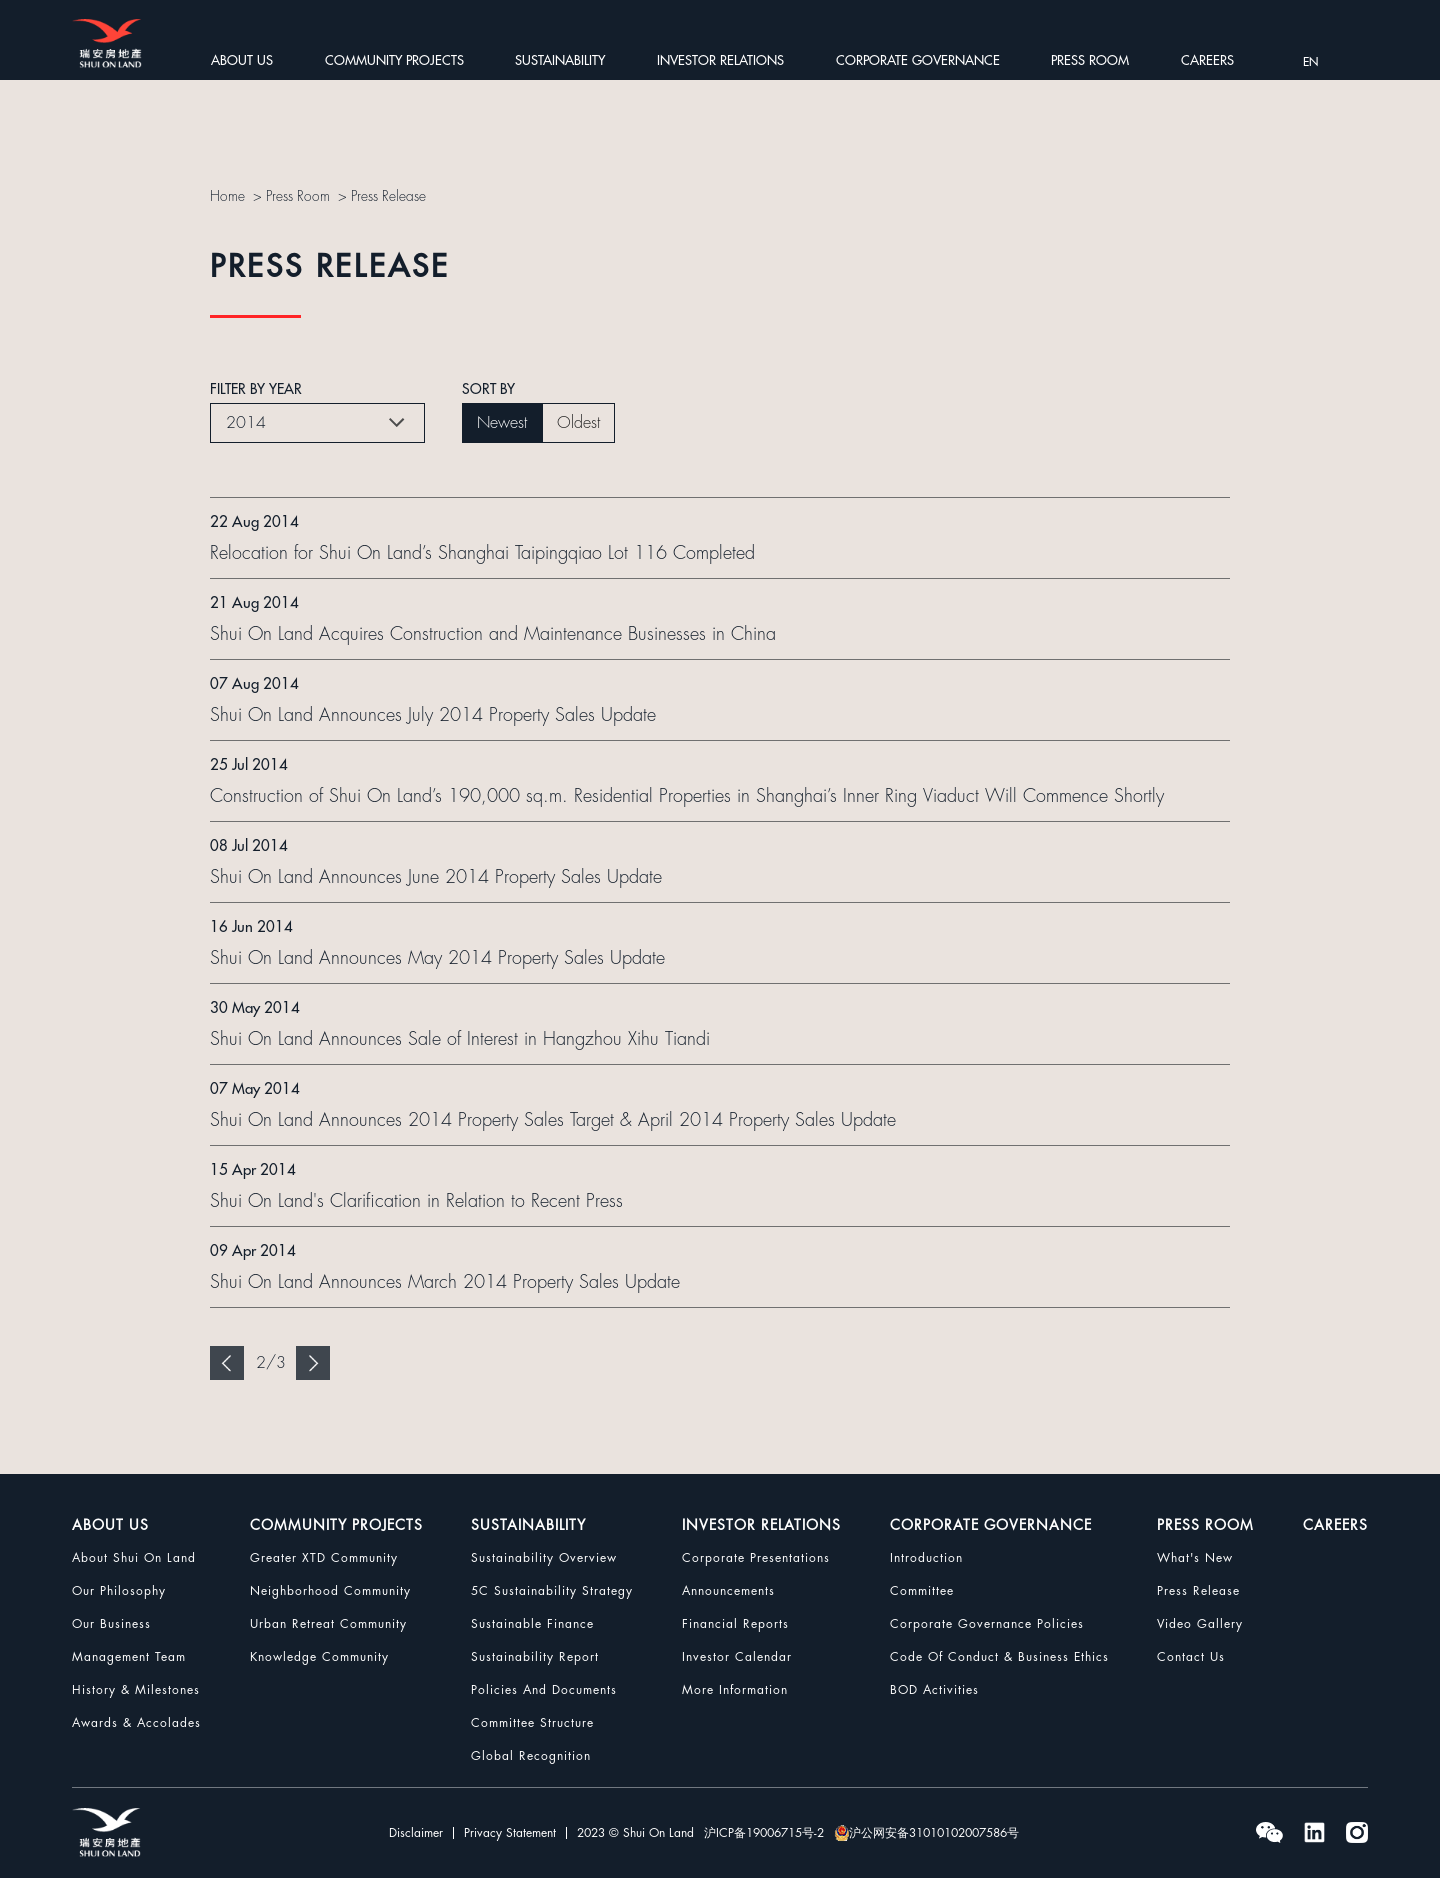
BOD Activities (934, 1690)
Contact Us (1191, 1657)
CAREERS (1207, 60)
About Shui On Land (134, 1558)
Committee (922, 1591)
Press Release (390, 196)
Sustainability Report (535, 1657)
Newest (502, 423)
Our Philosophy (119, 1591)
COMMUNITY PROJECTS (394, 60)
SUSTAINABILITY (560, 60)
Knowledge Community (319, 1657)
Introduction (926, 1558)
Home (227, 196)
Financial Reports (735, 1624)
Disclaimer (416, 1833)
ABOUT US (242, 60)
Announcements (728, 1591)
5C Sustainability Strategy (552, 1591)
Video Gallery (1200, 1624)
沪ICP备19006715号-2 (764, 1833)
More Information (735, 1690)
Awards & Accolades (136, 1723)
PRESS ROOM (1090, 60)
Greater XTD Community (324, 1558)
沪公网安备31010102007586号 (926, 1833)
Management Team (129, 1657)
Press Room (298, 196)
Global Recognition (531, 1756)
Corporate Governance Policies (987, 1624)
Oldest (578, 423)
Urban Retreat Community (328, 1624)
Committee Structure (532, 1723)
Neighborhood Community (330, 1591)
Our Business (111, 1624)
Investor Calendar (737, 1657)
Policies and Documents (544, 1690)
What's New (1195, 1558)
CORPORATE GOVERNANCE (918, 60)
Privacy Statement (510, 1833)
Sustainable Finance (532, 1624)
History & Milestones (136, 1690)
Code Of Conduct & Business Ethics (999, 1657)
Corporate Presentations (756, 1558)
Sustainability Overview (544, 1558)
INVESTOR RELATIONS (720, 60)
